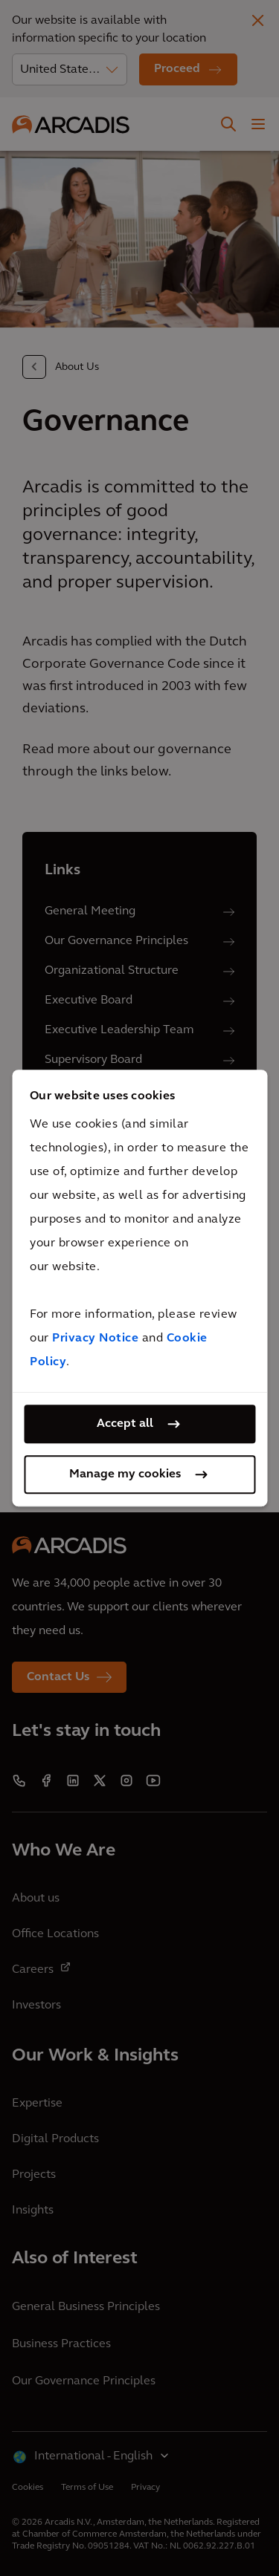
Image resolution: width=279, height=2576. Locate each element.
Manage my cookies (125, 1474)
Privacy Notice (95, 1338)
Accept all (125, 1424)
